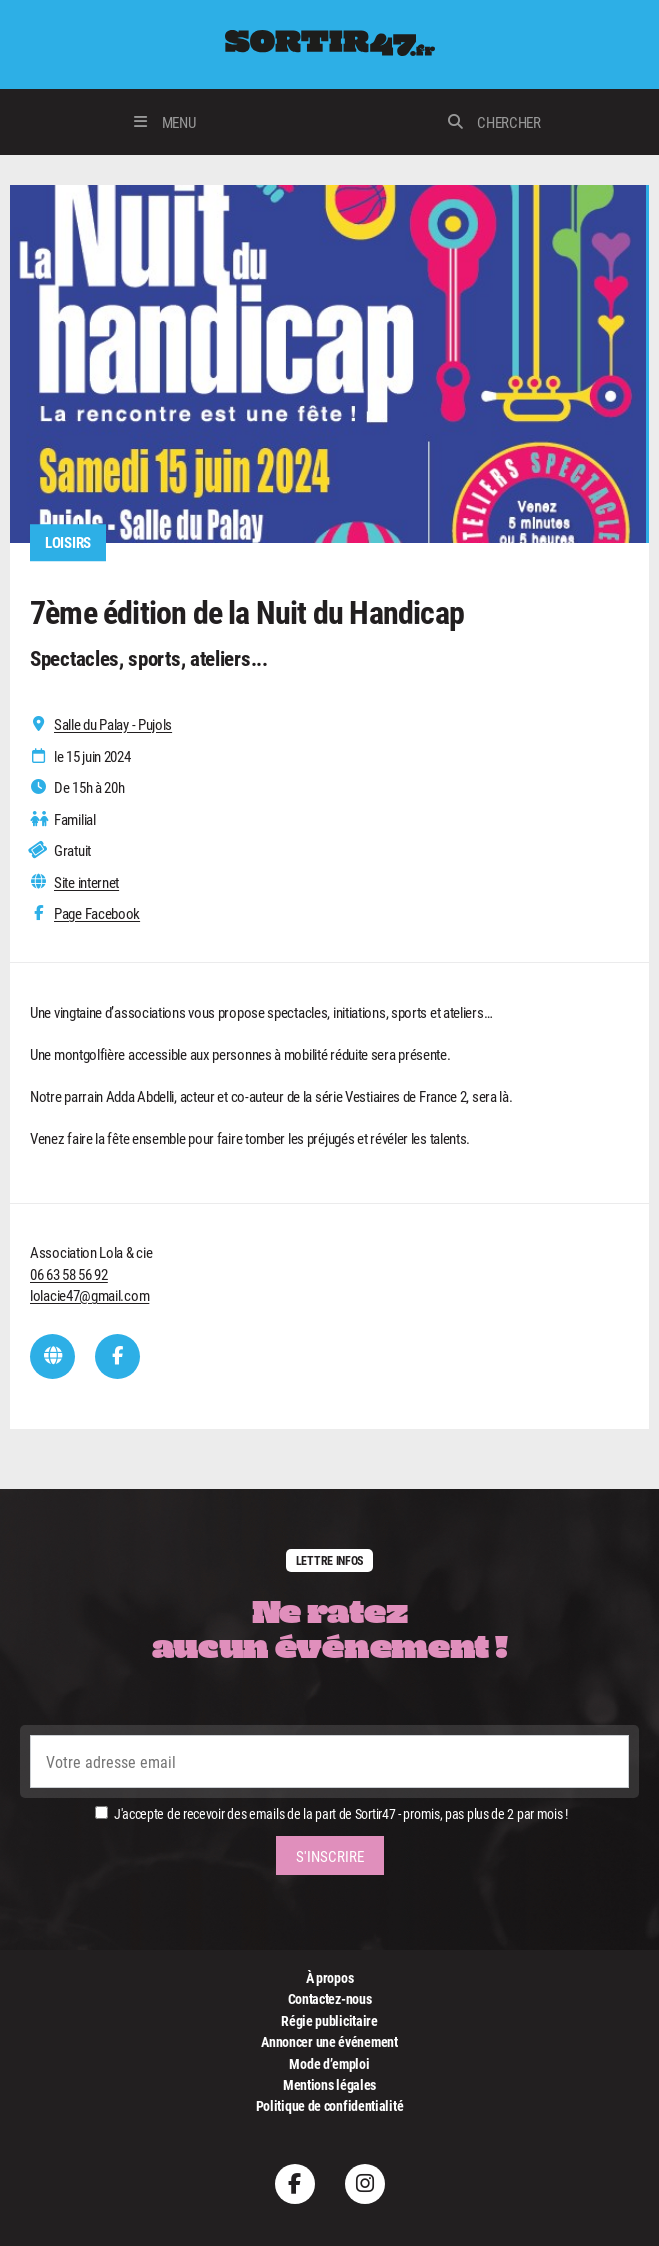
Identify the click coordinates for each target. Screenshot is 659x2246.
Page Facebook (97, 913)
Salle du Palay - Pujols (113, 724)
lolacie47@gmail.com (89, 1295)
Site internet (86, 882)
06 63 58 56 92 (69, 1274)
